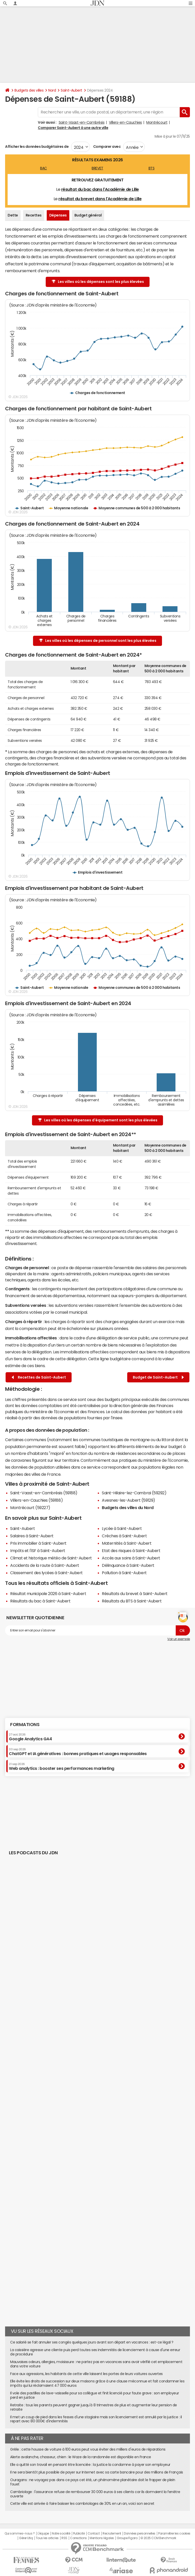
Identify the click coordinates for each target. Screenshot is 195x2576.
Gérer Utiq (26, 2538)
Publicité (79, 2533)
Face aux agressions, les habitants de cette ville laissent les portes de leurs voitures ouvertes (86, 2374)
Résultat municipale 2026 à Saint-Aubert (48, 1593)
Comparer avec (106, 146)
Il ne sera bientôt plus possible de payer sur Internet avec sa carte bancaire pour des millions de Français (96, 2472)
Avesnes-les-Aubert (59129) (128, 1500)
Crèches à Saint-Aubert (124, 1536)
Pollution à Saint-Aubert (124, 1573)
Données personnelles (139, 2533)
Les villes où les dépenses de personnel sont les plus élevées (97, 640)
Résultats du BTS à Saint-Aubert (131, 1601)
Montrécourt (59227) (30, 1508)
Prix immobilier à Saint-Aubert (38, 1543)
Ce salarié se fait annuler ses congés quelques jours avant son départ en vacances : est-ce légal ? (91, 2342)
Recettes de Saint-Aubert (39, 1377)
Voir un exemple (178, 1639)
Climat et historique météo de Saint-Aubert (51, 1558)
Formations (24, 1724)
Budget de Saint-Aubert (158, 1377)
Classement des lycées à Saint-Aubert (46, 1573)
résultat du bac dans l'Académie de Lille (100, 189)
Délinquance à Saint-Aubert (128, 1565)
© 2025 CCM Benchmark (158, 2538)
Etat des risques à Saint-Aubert (131, 1551)
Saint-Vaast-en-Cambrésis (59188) (43, 1493)
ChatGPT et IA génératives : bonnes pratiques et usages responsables (78, 1752)
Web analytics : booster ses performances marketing (61, 1766)
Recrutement (112, 2533)
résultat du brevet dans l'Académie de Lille (99, 199)
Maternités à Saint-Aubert (126, 1543)
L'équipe (43, 2533)
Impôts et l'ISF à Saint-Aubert (37, 1551)
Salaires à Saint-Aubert (32, 1536)
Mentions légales (102, 2538)
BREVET (97, 168)
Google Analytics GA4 (30, 1737)
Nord (52, 90)
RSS (64, 2538)
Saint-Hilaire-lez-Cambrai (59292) (134, 1493)
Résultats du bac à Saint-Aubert (40, 1601)
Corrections (78, 2538)
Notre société (61, 2533)
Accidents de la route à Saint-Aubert (44, 1565)
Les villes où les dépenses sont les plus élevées (98, 281)
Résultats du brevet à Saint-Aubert (135, 1593)
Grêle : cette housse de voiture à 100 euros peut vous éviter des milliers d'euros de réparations (88, 2449)
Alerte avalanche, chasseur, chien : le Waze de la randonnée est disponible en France (80, 2457)
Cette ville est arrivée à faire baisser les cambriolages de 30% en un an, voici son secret (82, 2503)
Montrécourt (156, 122)
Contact (94, 2533)
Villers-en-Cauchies (125, 122)
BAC (43, 168)
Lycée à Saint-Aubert (122, 1528)
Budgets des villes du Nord (128, 1508)
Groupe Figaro (127, 2538)
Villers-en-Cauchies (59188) (36, 1500)
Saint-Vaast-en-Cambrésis (81, 122)
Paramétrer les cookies (174, 2533)
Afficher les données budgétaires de (37, 146)
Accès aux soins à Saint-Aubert (131, 1558)
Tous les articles (47, 2538)
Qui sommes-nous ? (20, 2533)
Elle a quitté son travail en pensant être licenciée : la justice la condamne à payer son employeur (90, 2464)
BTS (152, 168)
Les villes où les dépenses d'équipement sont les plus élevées (97, 1120)
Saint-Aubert (71, 90)
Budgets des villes (28, 90)
